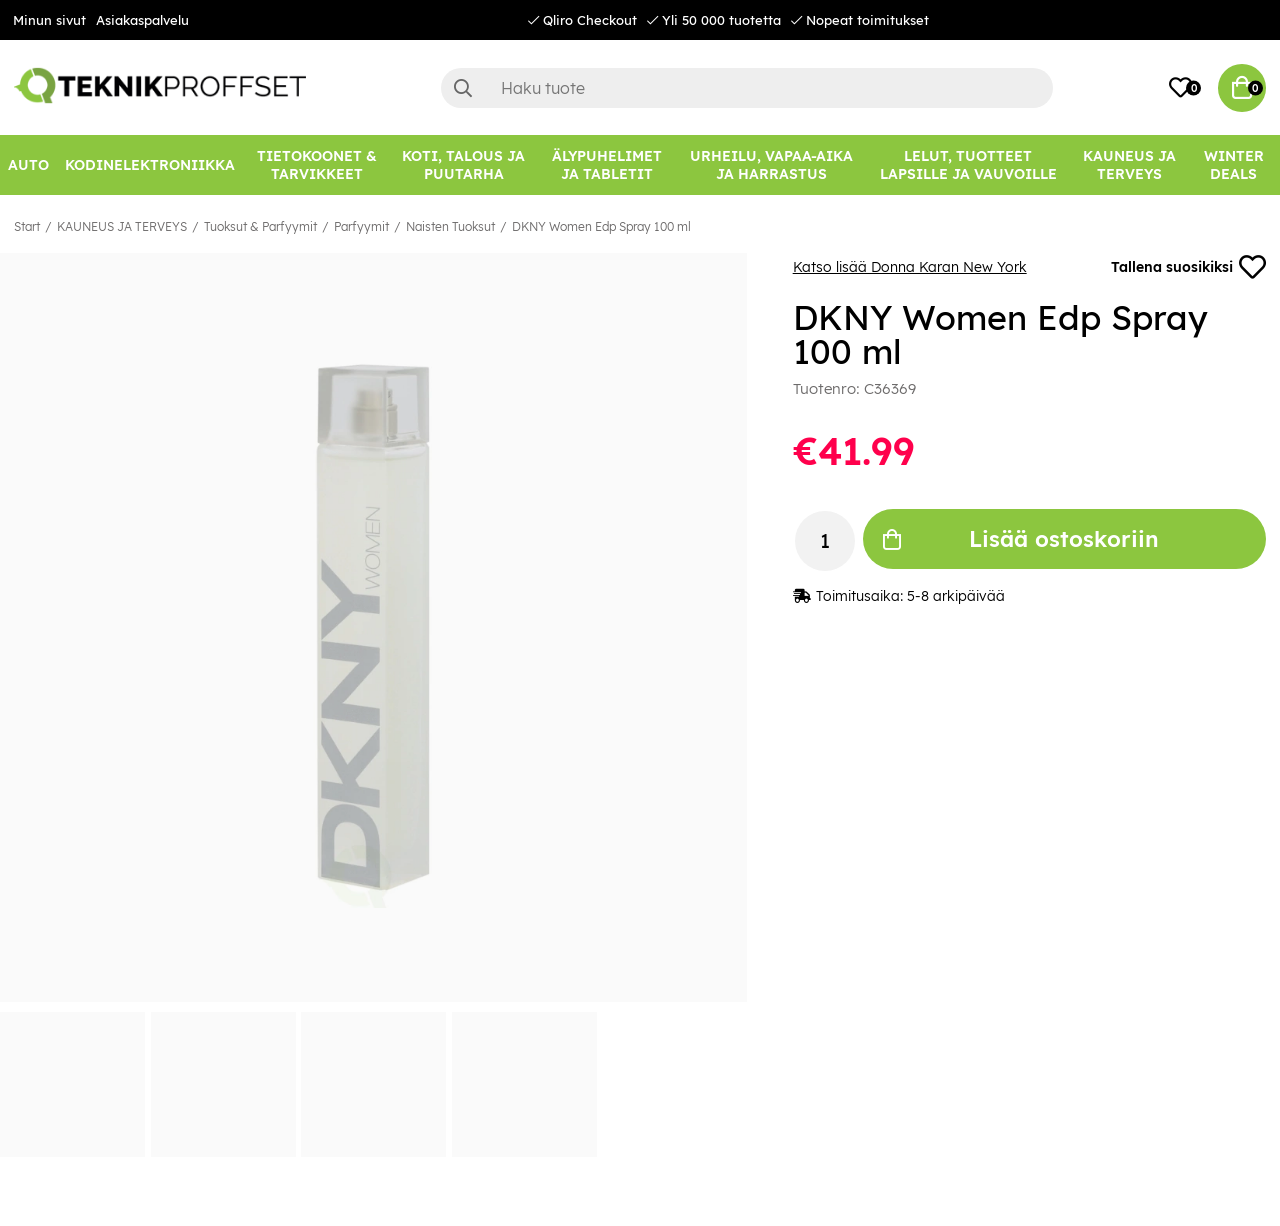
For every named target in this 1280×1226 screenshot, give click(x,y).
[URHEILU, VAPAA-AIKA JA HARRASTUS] (771, 165)
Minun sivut (49, 20)
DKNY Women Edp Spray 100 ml (601, 226)
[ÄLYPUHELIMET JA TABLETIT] (606, 165)
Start (27, 226)
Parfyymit (361, 226)
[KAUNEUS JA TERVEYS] (1129, 165)
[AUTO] (28, 165)
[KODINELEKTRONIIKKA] (150, 165)
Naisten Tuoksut (450, 226)
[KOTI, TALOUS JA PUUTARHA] (463, 165)
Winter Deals (1234, 165)
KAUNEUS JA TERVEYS (122, 226)
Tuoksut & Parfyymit (260, 226)
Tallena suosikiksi (1188, 267)
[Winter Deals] (1233, 165)
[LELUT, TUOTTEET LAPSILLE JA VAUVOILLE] (968, 165)
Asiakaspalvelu (142, 20)
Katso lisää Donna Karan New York (910, 267)
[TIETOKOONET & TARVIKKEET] (317, 165)
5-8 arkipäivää (956, 597)
